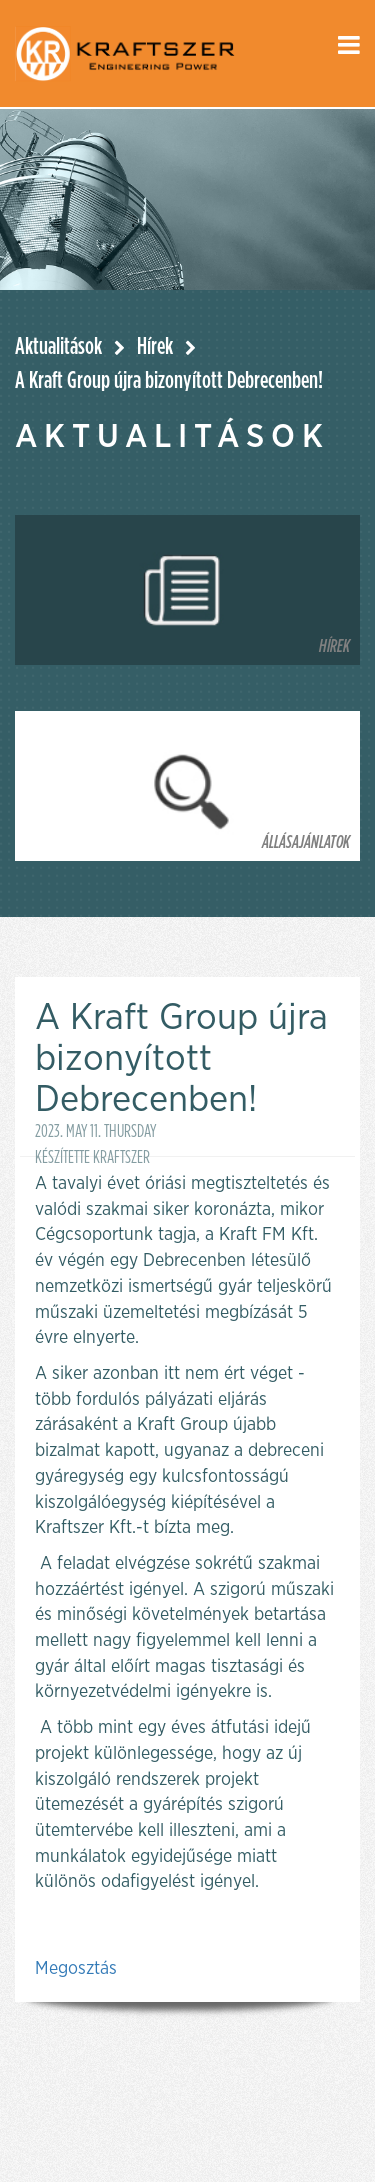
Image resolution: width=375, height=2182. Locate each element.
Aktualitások (58, 347)
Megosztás (76, 1969)
